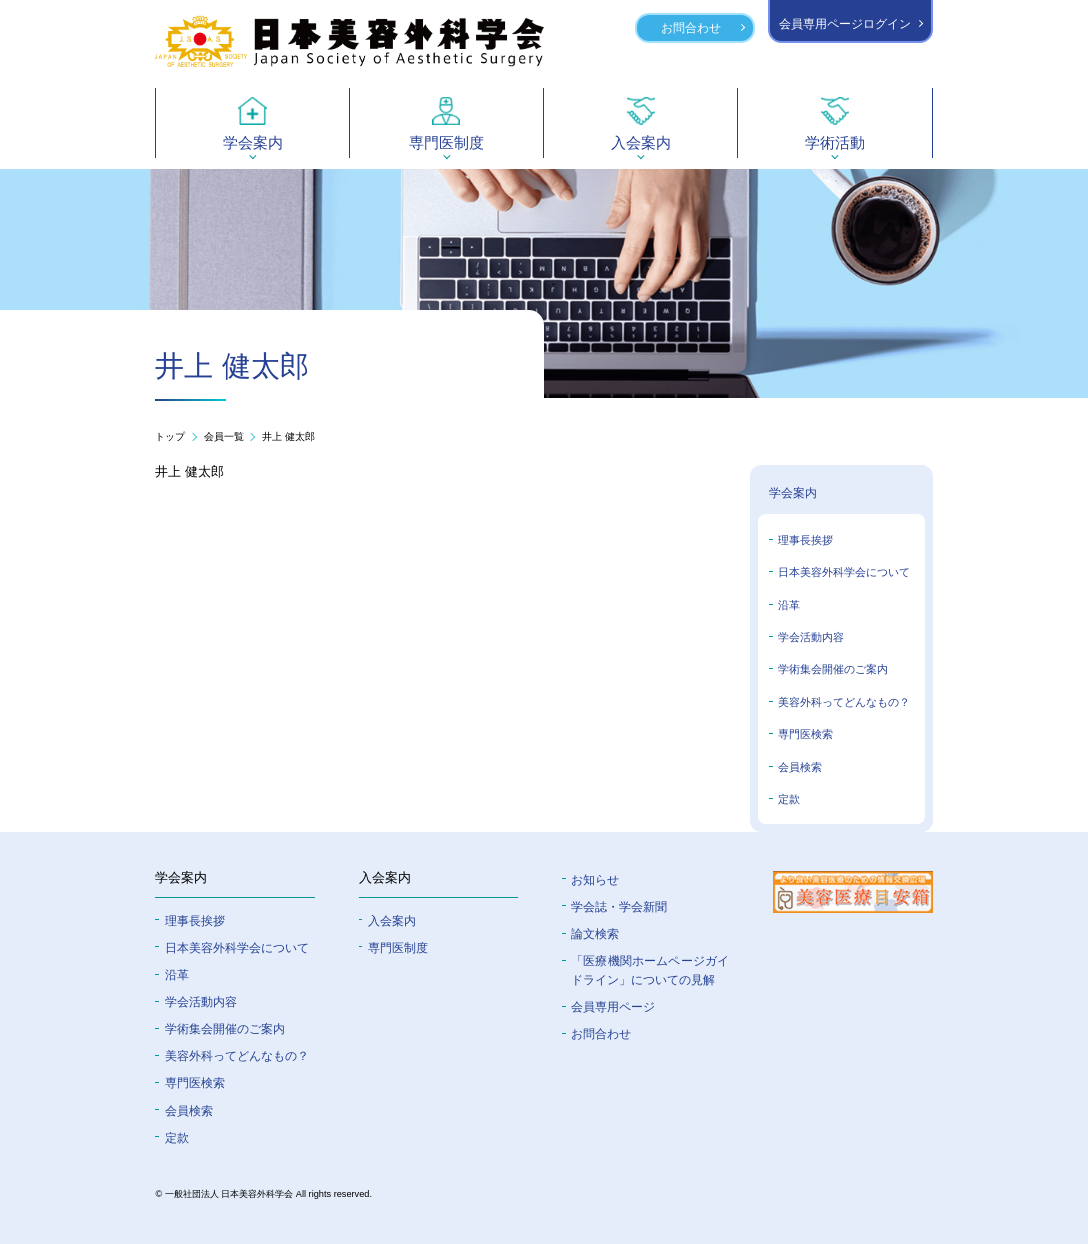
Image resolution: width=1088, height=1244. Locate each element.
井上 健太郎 (288, 437)
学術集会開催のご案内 (833, 669)
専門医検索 (805, 734)
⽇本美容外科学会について (237, 947)
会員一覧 (224, 437)
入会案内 (392, 920)
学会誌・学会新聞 (619, 906)
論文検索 (595, 933)
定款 (789, 799)
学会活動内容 (811, 637)
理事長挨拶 (805, 540)
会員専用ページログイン (845, 23)
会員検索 (800, 767)
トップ (170, 437)
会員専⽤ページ (613, 1006)
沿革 (789, 605)
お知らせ (595, 879)
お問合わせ (691, 27)
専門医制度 (398, 947)
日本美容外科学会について (844, 572)
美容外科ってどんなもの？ (844, 702)
